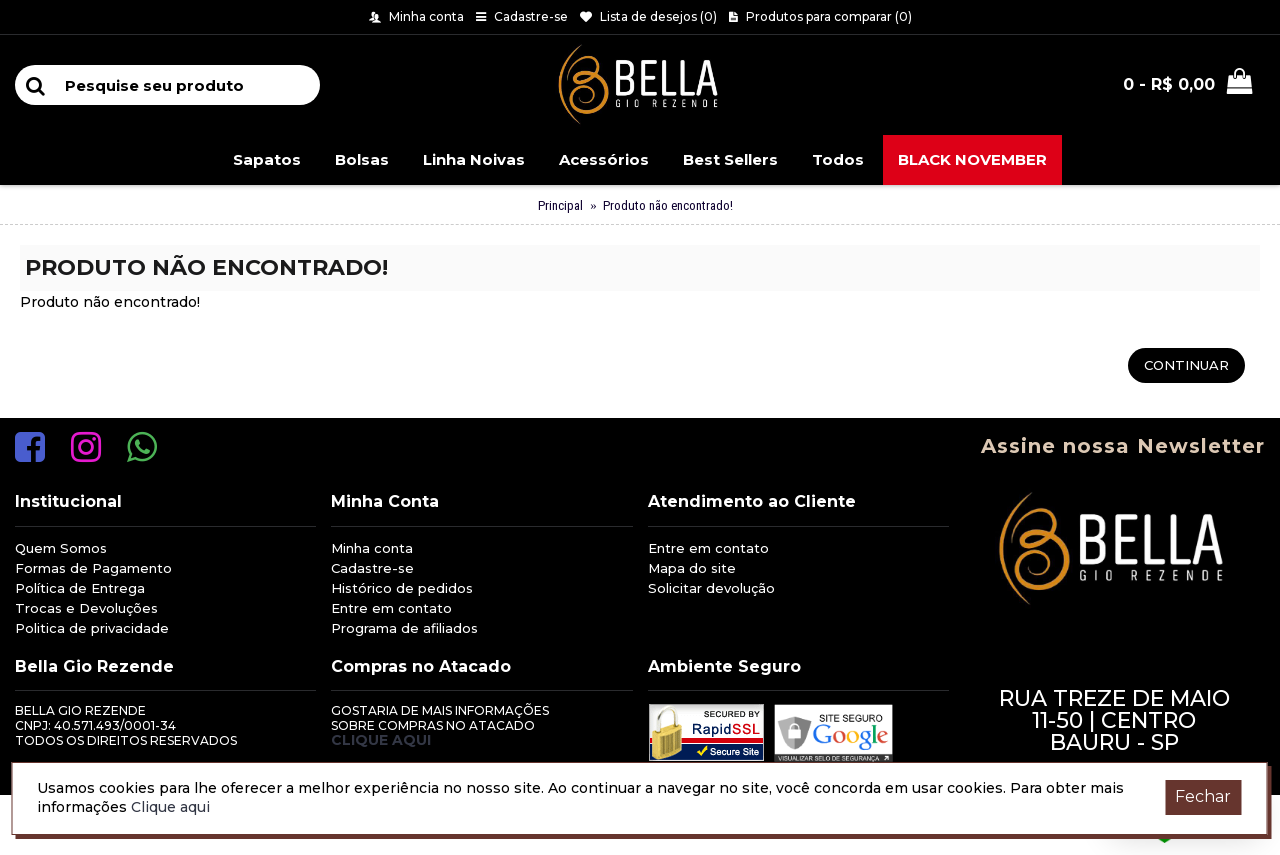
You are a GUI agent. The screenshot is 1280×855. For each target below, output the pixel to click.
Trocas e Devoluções (86, 608)
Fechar (1203, 796)
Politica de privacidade (92, 628)
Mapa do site (692, 568)
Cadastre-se (372, 568)
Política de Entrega (80, 588)
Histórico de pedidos (402, 588)
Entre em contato (391, 608)
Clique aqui (381, 740)
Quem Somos (61, 548)
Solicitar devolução (711, 588)
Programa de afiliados (404, 628)
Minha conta (372, 548)
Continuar (1186, 365)
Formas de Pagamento (93, 568)
